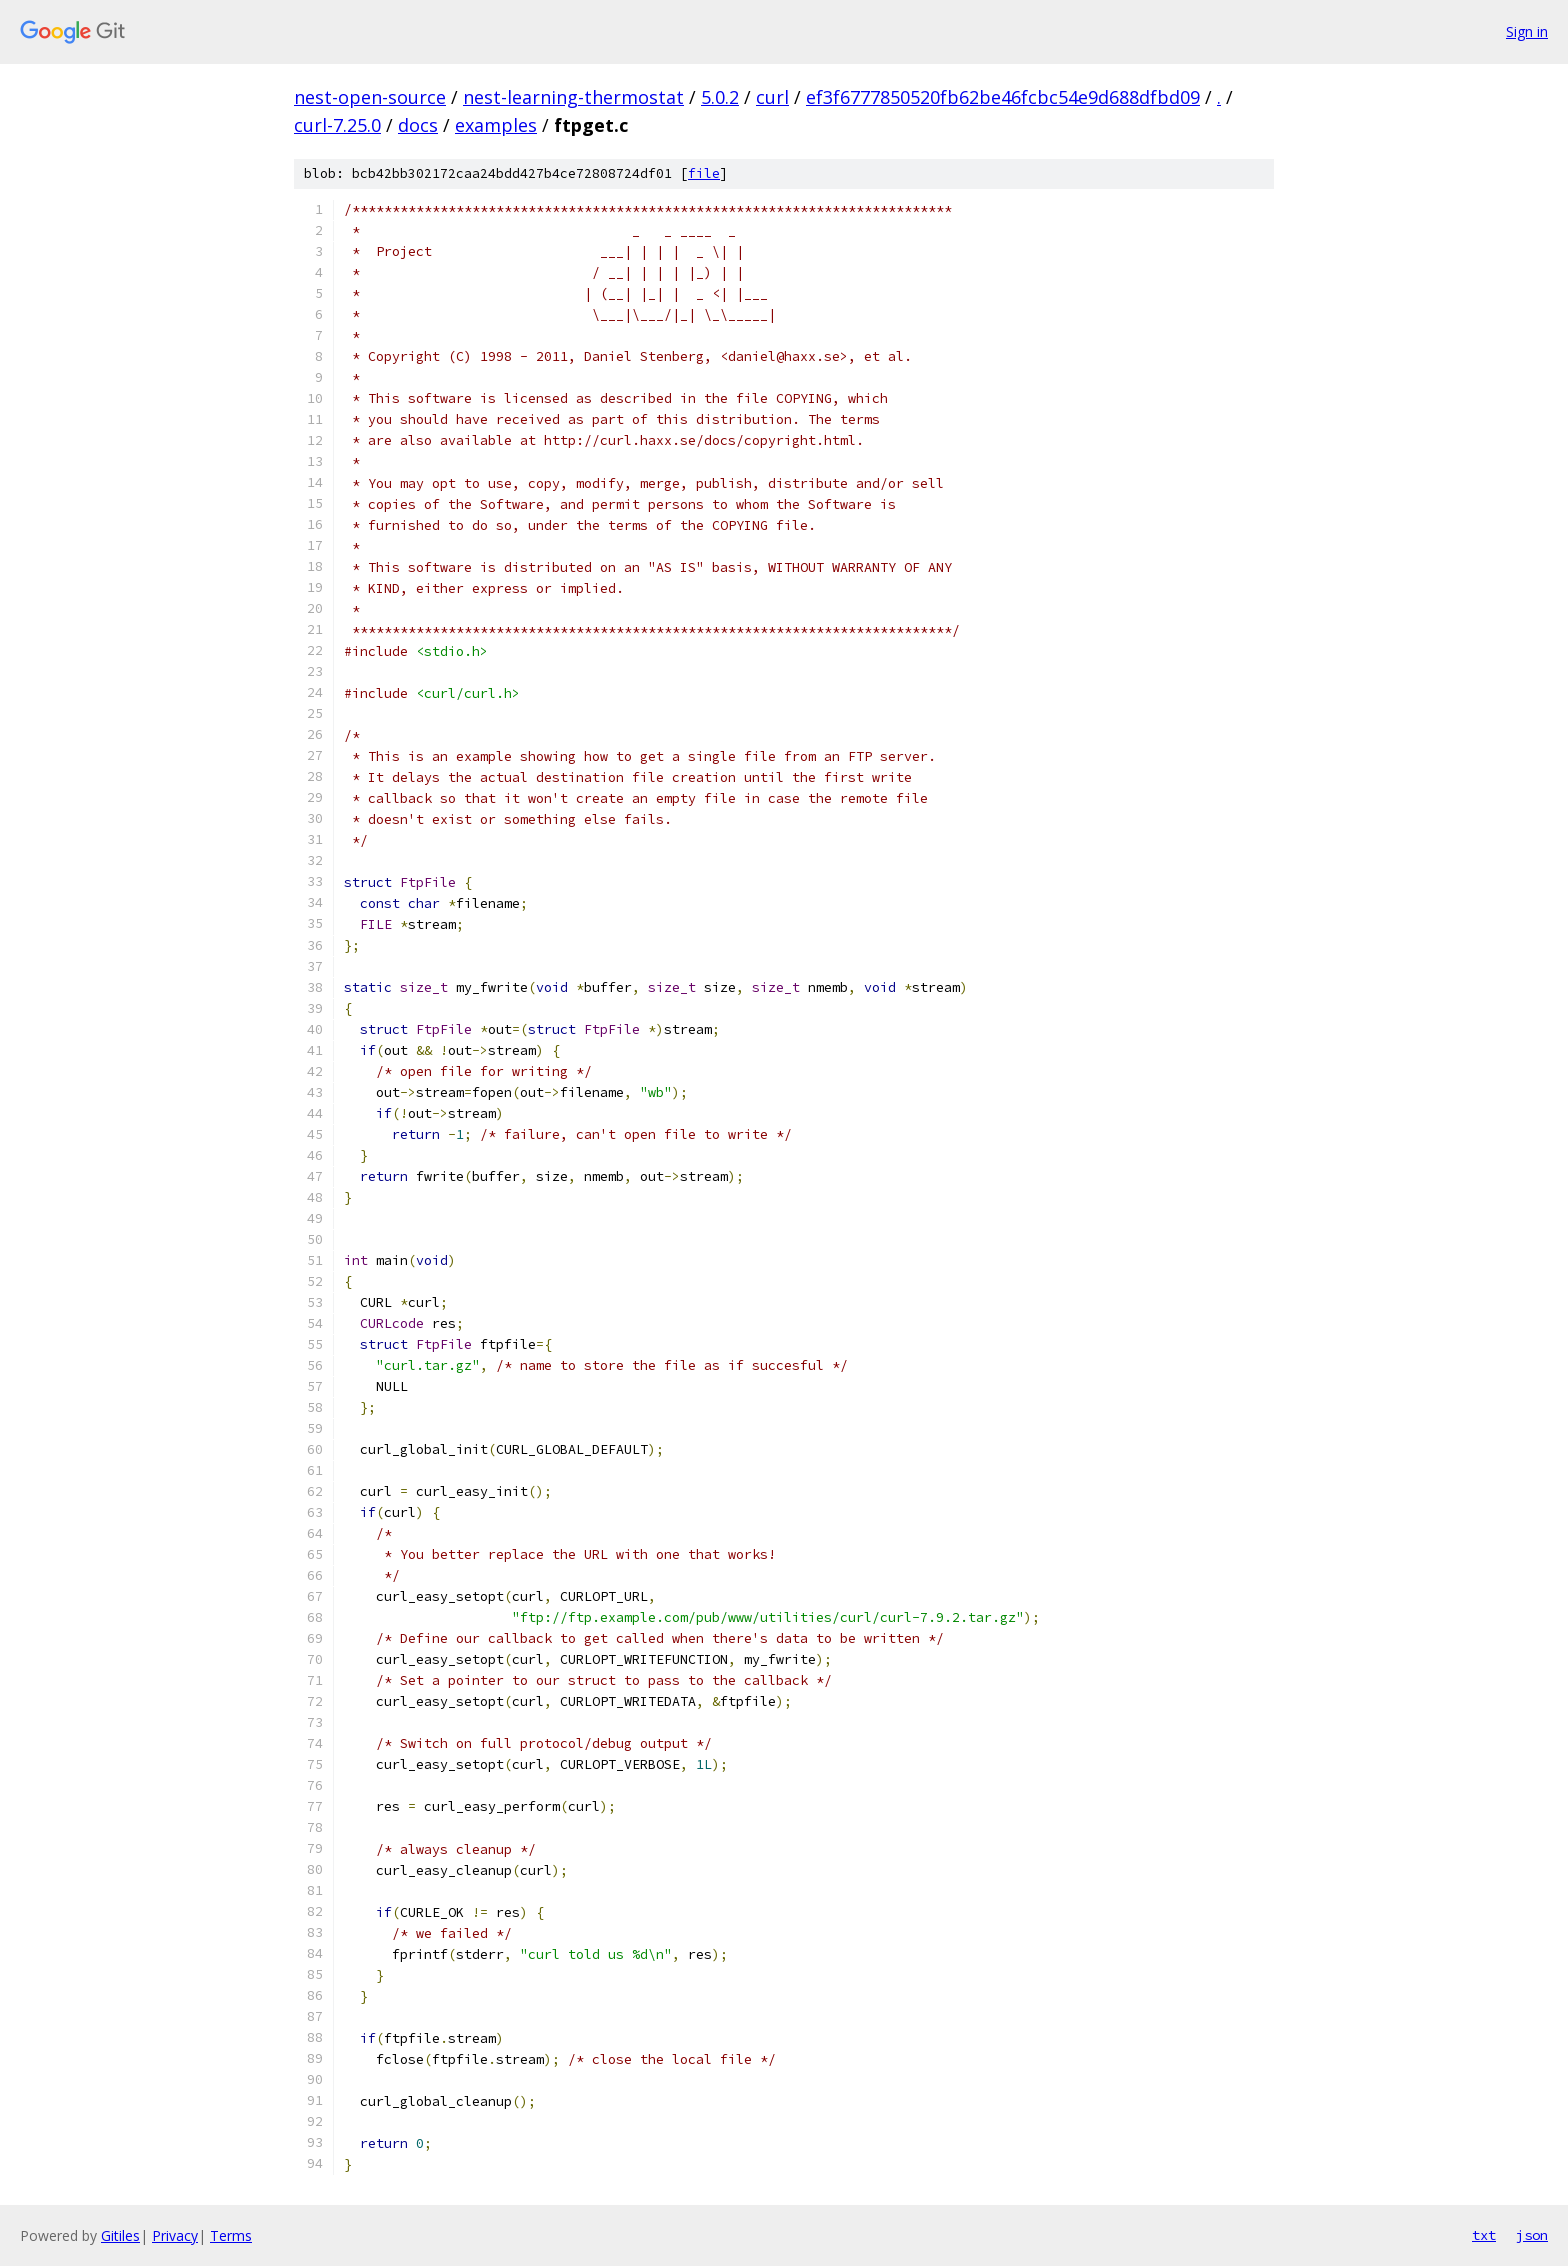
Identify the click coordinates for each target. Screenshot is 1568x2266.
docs (418, 125)
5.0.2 (720, 97)
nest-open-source (370, 97)
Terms (231, 2235)
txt (1484, 2235)
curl (772, 97)
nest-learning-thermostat (573, 97)
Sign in (1527, 31)
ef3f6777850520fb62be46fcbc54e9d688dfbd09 (1003, 97)
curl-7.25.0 (337, 125)
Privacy (175, 2235)
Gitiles (120, 2235)
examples (496, 125)
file (704, 173)
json (1532, 2235)
